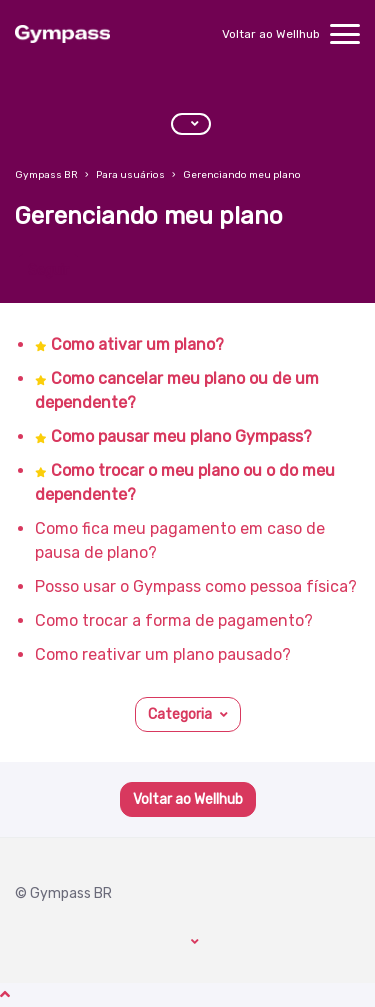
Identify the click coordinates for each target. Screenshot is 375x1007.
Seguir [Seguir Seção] (48, 270)
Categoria (180, 714)
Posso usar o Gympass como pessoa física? (196, 586)
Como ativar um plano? (137, 344)
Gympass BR (46, 175)
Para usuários (130, 175)
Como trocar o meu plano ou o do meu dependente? (185, 482)
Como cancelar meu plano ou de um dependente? (177, 390)
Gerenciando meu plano (242, 175)
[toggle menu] (345, 34)
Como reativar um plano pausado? (163, 654)
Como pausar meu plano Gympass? (181, 436)
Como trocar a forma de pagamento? (174, 620)
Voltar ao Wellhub (271, 34)
